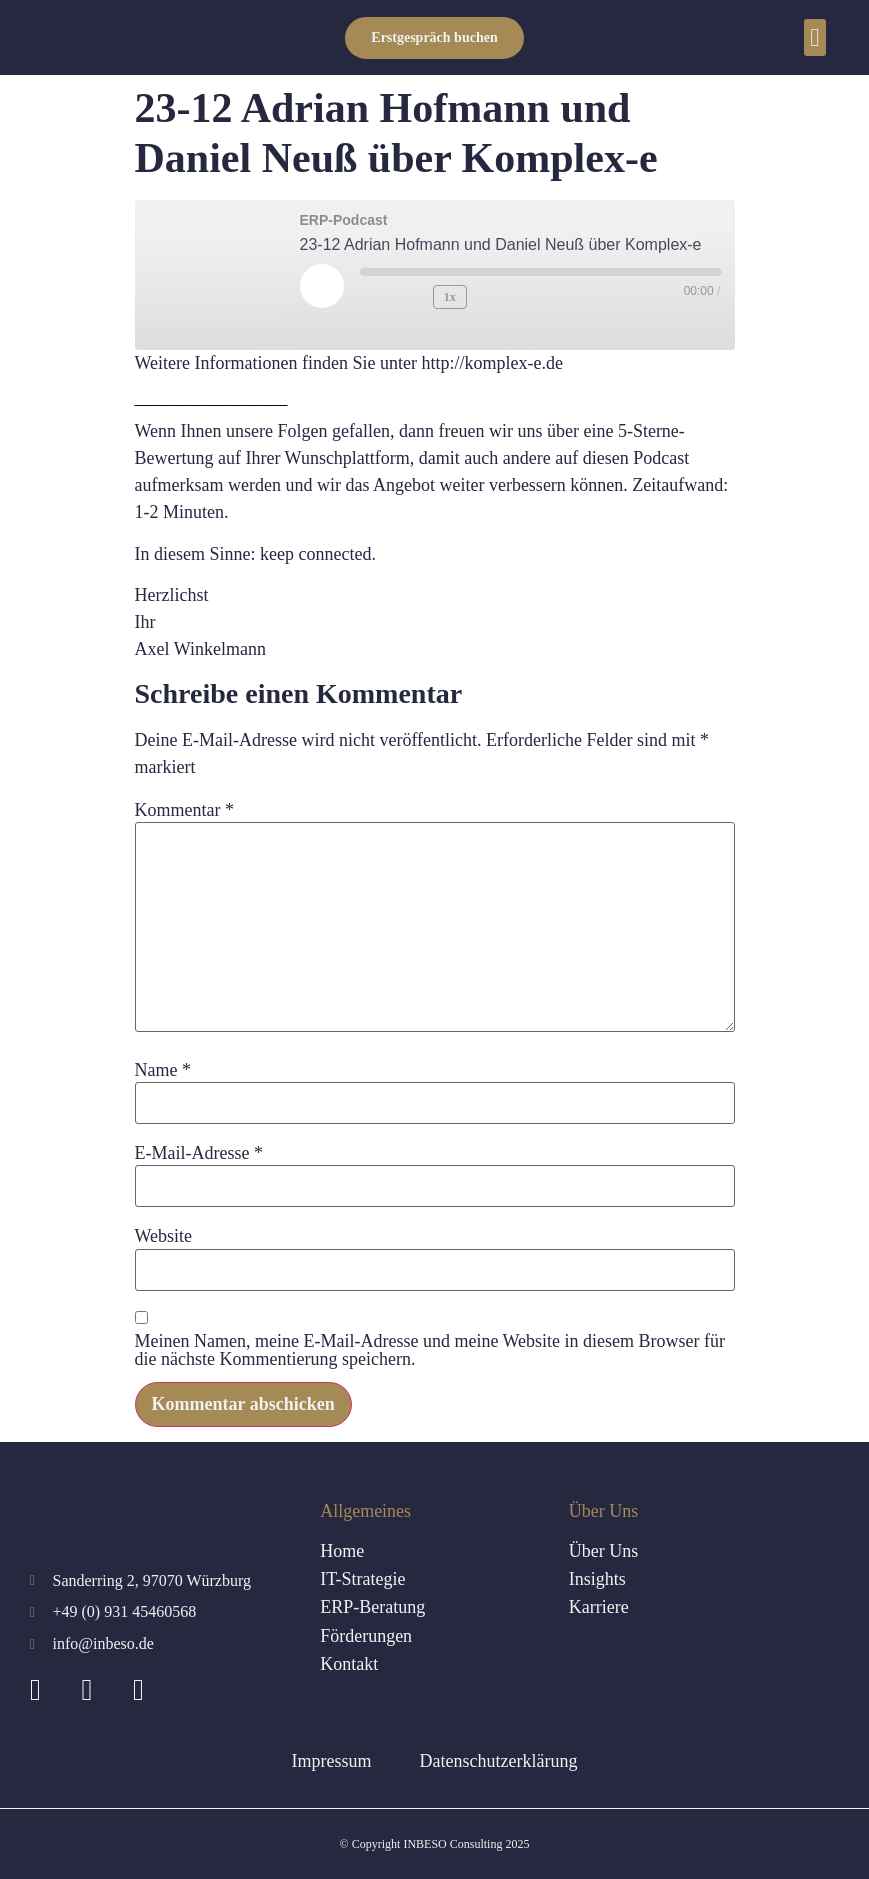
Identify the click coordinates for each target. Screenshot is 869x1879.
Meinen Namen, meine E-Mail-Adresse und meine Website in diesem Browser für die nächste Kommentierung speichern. (430, 1350)
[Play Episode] (322, 286)
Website (164, 1236)
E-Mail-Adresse (199, 1153)
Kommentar (184, 810)
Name (163, 1070)
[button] (815, 38)
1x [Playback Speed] (448, 296)
